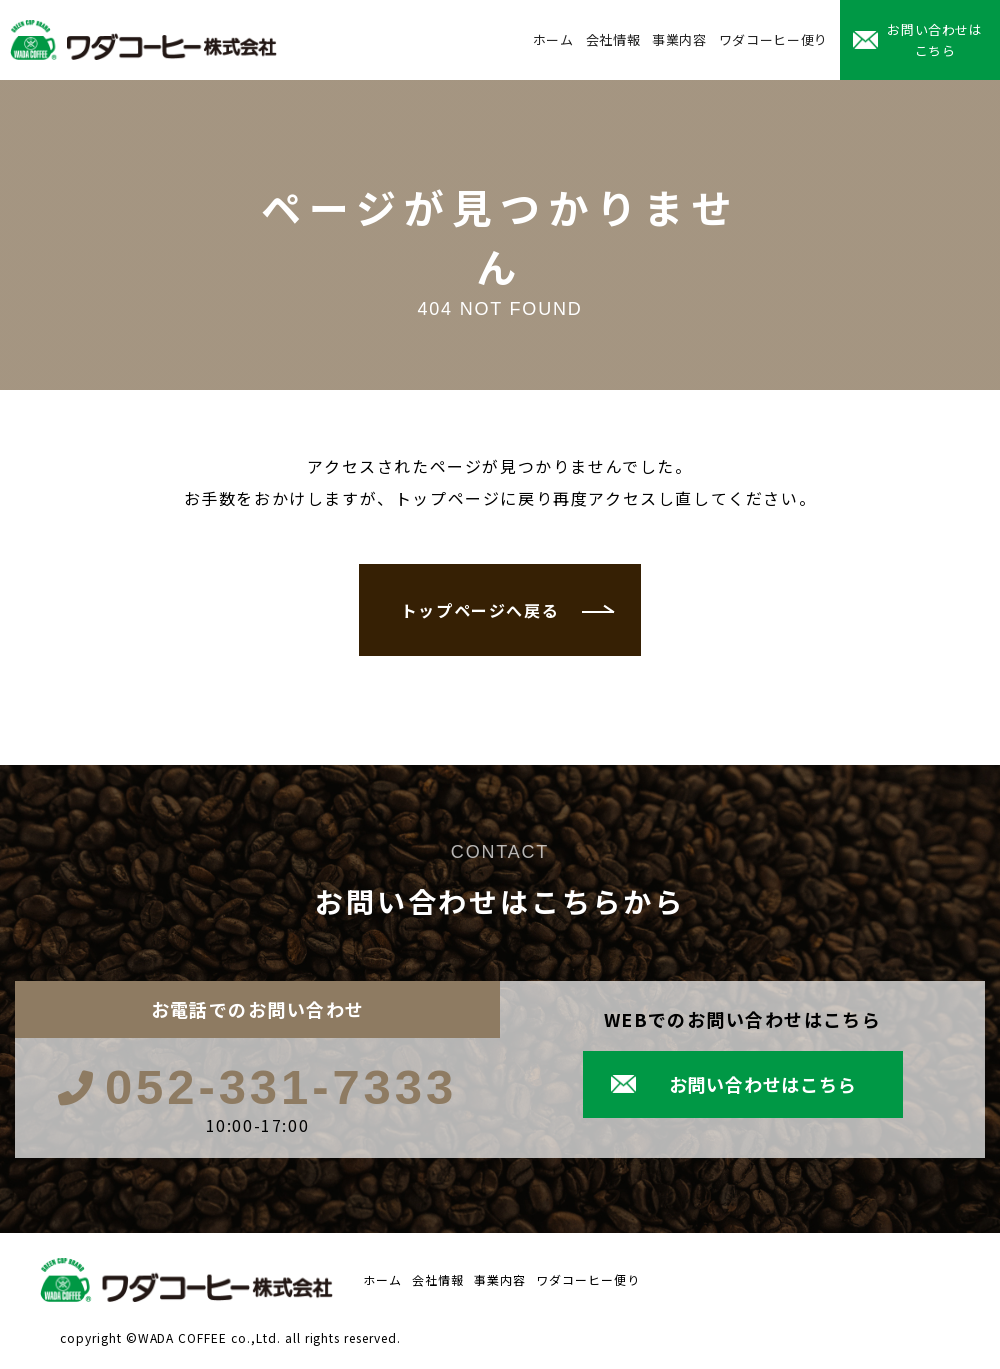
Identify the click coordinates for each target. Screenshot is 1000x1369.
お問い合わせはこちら (935, 40)
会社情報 (613, 39)
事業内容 (679, 39)
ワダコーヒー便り (773, 39)
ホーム (553, 39)
